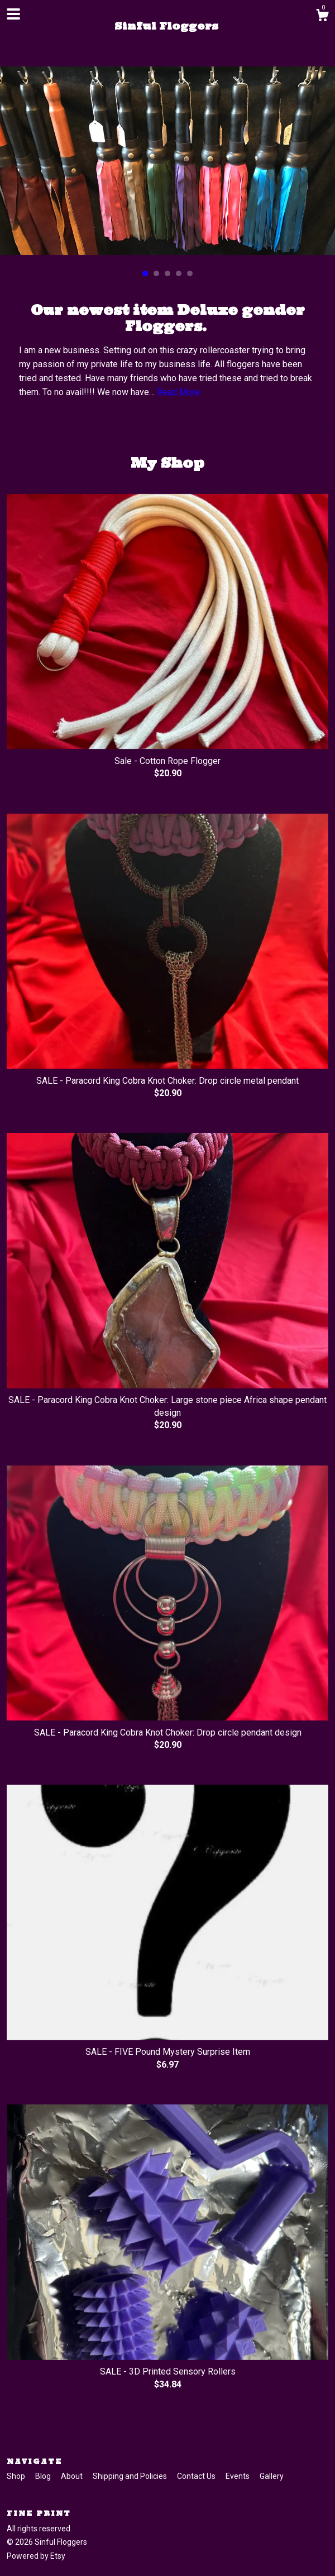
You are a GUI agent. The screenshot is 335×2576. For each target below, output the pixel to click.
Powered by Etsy (36, 2555)
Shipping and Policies (131, 2476)
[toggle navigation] (13, 14)
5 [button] (190, 273)
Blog (43, 2476)
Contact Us (197, 2476)
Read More (178, 392)
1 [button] (145, 273)
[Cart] (322, 16)
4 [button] (178, 273)
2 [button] (156, 273)
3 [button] (167, 273)
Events (238, 2476)
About (72, 2476)
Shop (17, 2476)
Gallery (272, 2476)
